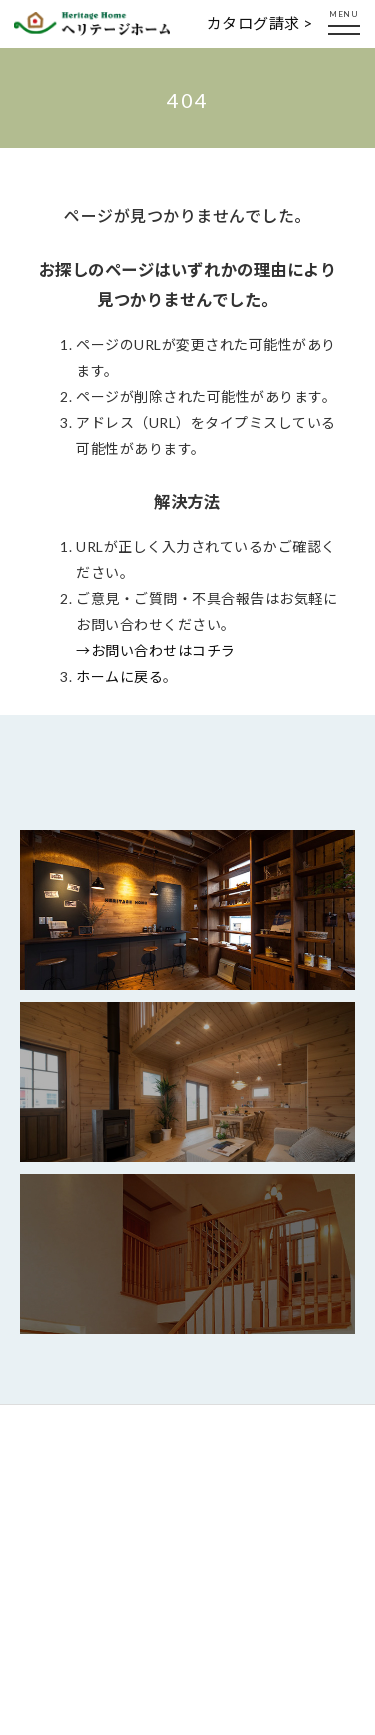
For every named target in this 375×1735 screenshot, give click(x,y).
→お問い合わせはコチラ (156, 650)
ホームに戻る (119, 676)
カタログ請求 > (260, 23)
